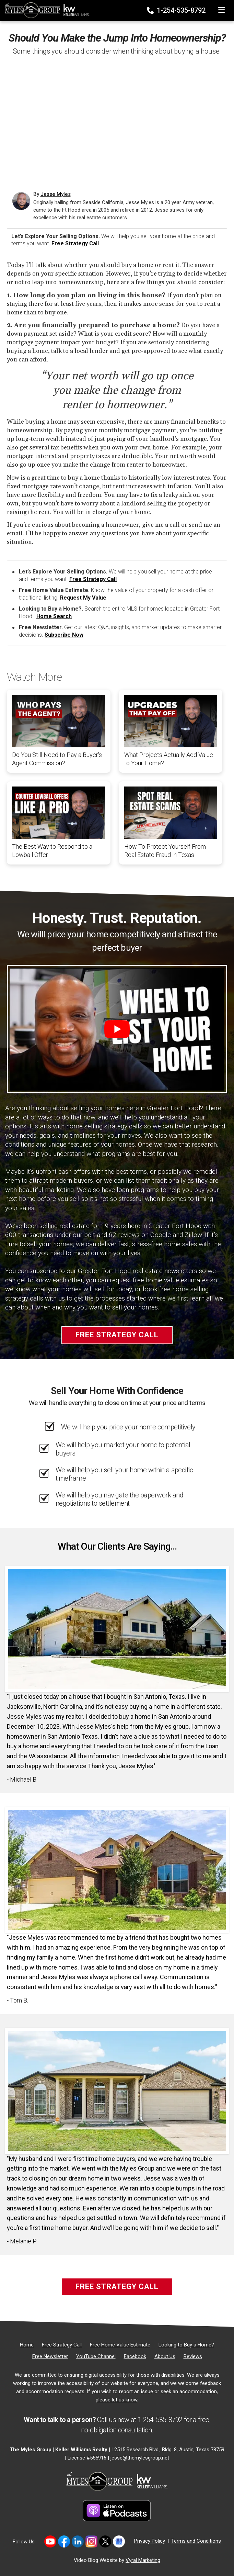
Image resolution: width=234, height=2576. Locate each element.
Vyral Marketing (143, 2560)
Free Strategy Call (75, 243)
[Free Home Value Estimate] (120, 2345)
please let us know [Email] (116, 2400)
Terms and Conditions (196, 2541)
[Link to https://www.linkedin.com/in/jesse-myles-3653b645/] (78, 2541)
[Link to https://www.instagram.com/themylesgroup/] (91, 2541)
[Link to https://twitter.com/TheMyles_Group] (105, 2541)
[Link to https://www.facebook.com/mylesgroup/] (64, 2541)
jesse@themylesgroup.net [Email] (139, 2458)
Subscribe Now (64, 635)
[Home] (45, 8)
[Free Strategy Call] (62, 2345)
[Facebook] (135, 2356)
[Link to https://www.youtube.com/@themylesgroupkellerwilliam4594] (50, 2541)
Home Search (54, 616)
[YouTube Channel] (96, 2356)
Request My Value (83, 597)
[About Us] (164, 2356)
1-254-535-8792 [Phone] (177, 10)
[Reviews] (193, 2356)
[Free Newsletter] (50, 2356)
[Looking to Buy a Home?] (186, 2345)
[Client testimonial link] (117, 1629)
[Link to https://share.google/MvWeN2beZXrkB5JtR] (119, 2541)
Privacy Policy (149, 2541)
